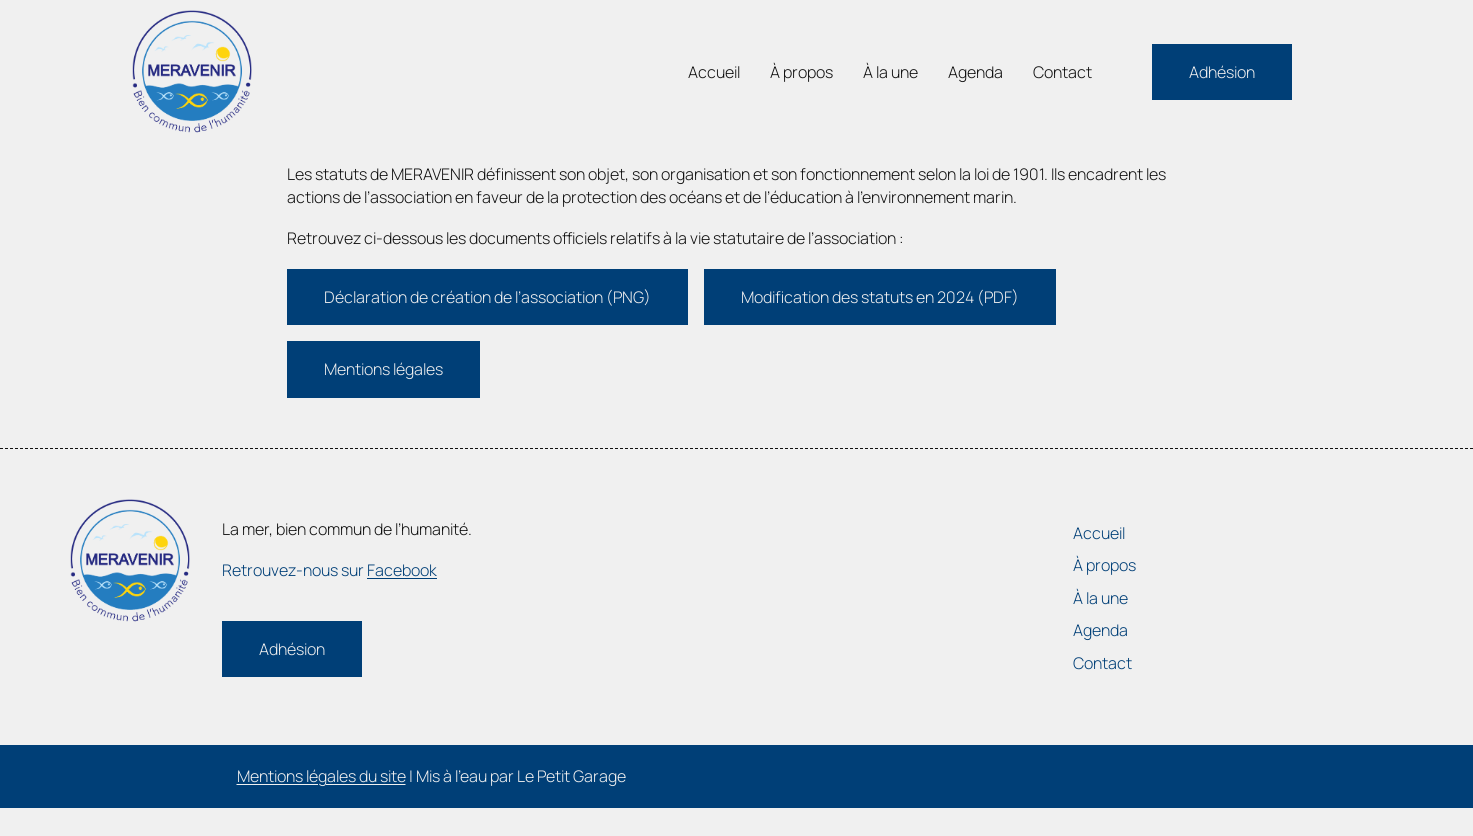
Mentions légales (383, 369)
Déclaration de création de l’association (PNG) (487, 297)
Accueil (714, 72)
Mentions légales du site (321, 776)
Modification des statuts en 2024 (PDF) (880, 297)
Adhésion (1222, 72)
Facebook (402, 570)
